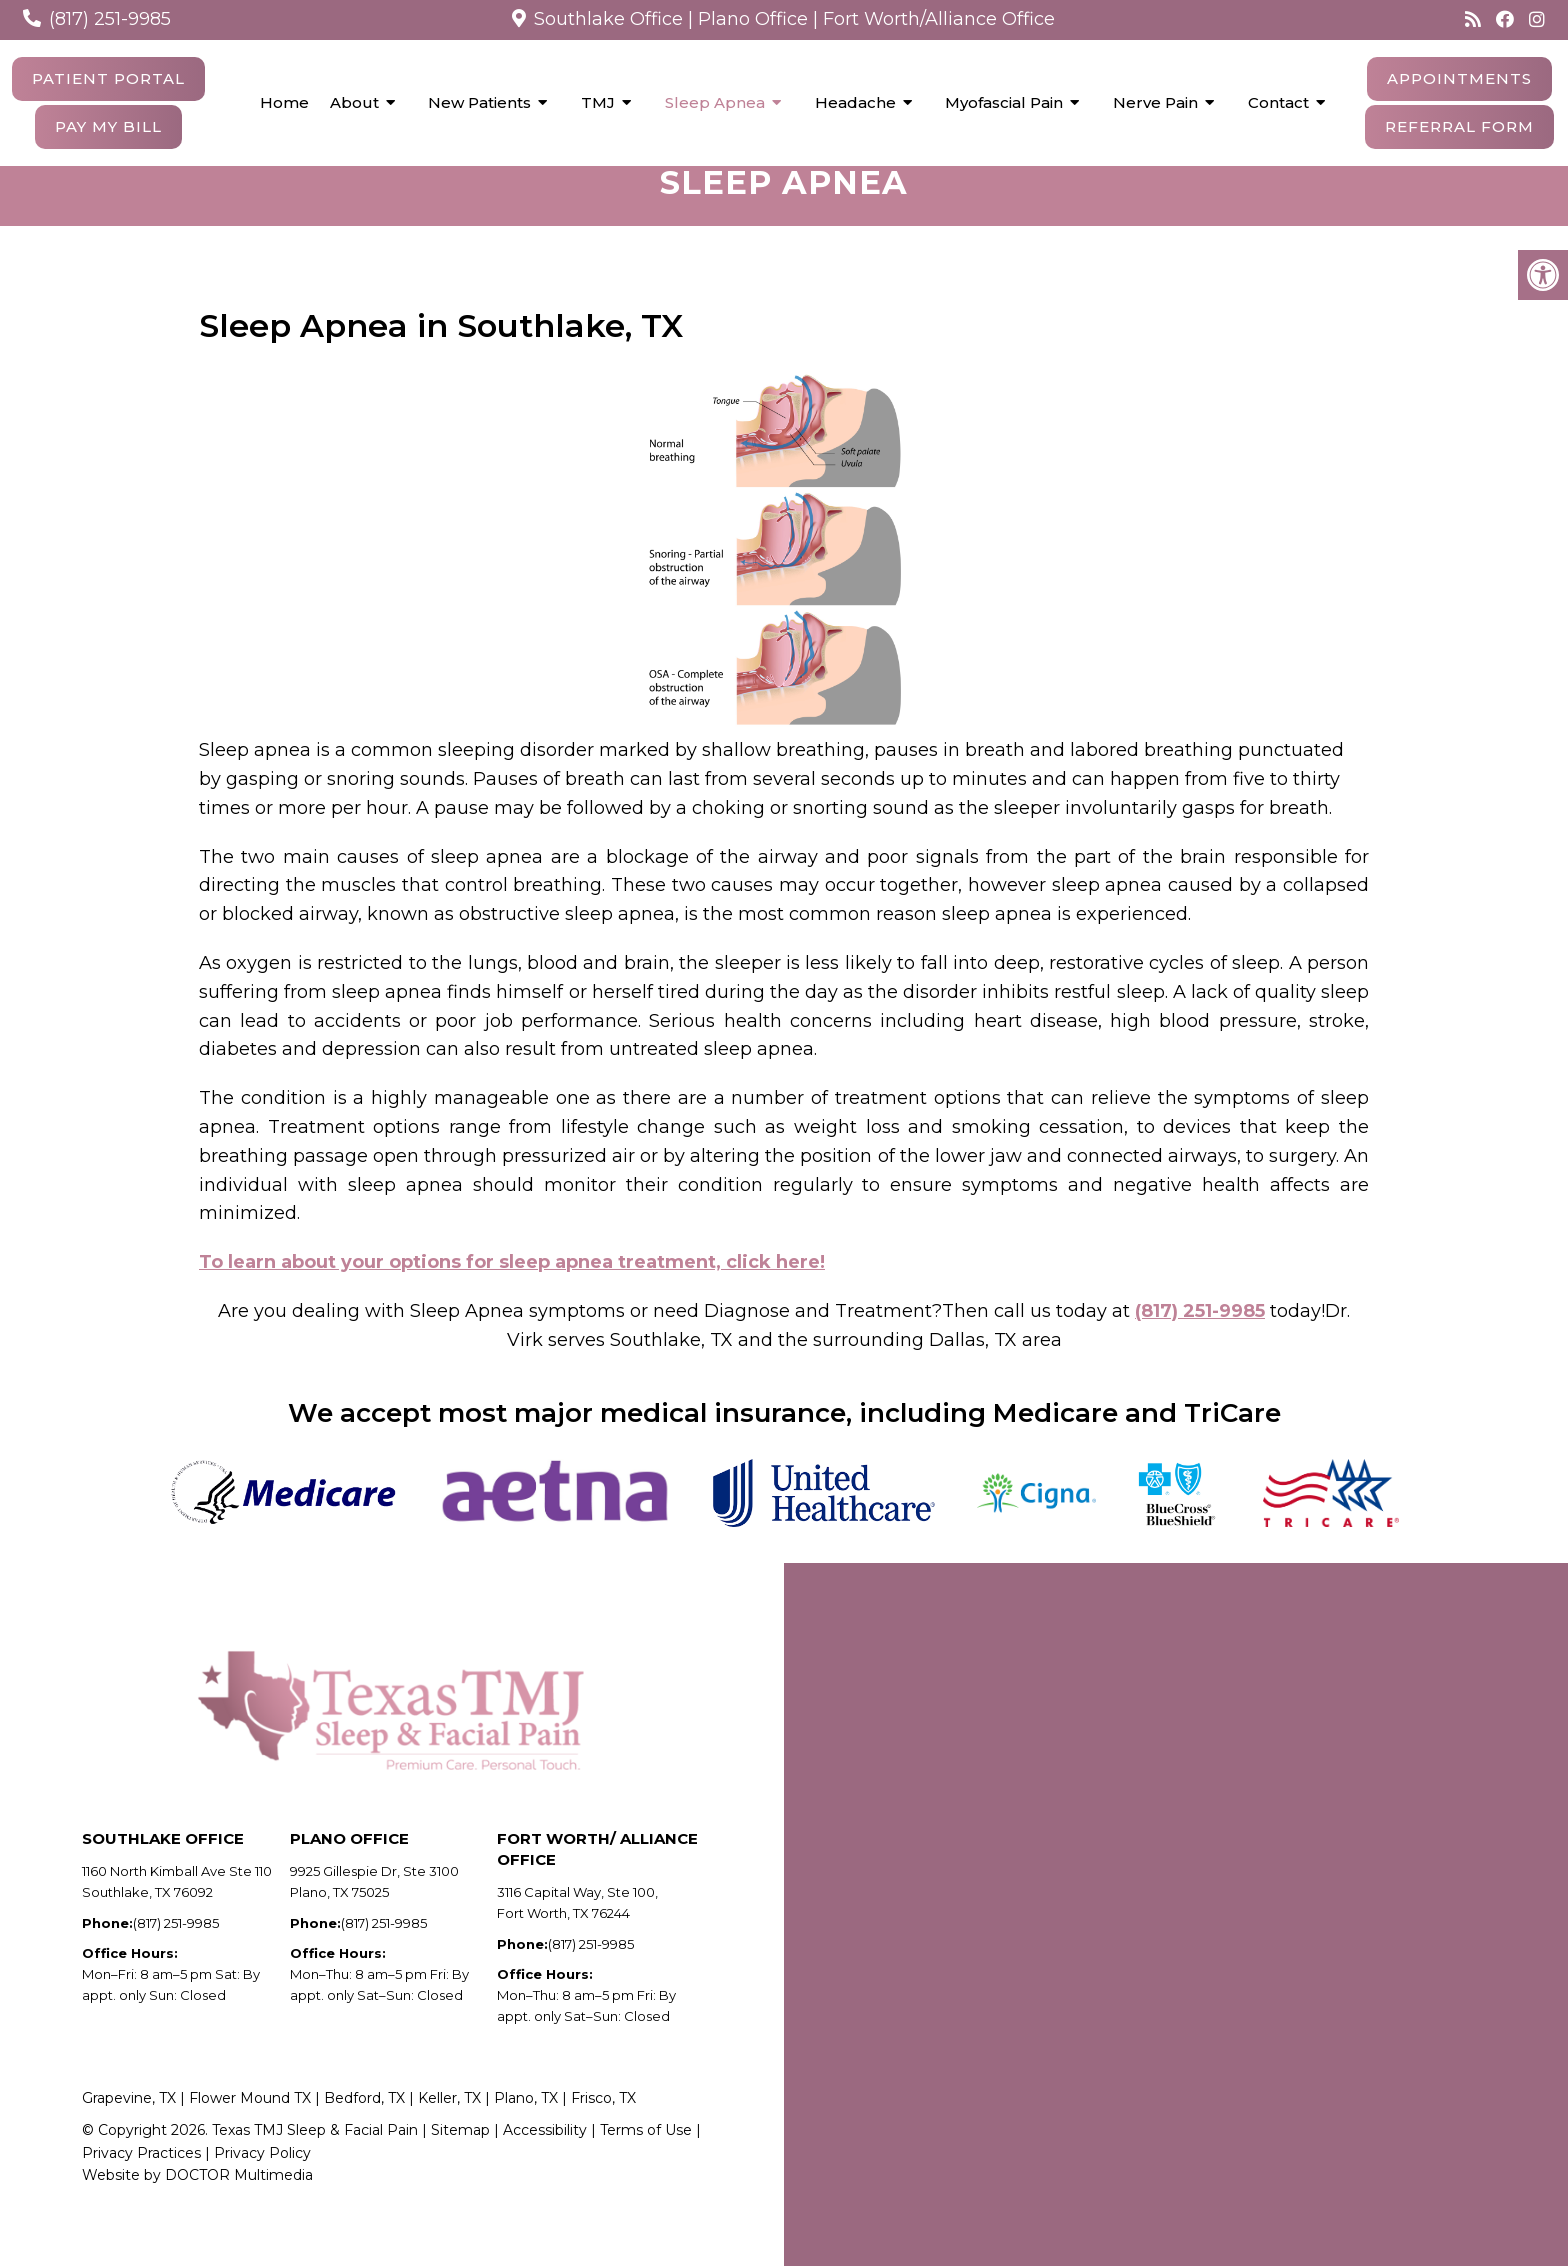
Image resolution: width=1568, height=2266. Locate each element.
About (354, 102)
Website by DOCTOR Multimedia (197, 2200)
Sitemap (460, 2155)
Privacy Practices (141, 2178)
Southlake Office (608, 19)
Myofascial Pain (1004, 102)
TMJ (598, 102)
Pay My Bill (108, 126)
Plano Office (753, 19)
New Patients (479, 102)
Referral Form (1459, 126)
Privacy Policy (262, 2178)
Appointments (1459, 78)
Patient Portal (108, 78)
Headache (855, 102)
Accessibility (547, 2155)
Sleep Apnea (715, 102)
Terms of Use (646, 2155)
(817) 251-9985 (110, 19)
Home (284, 102)
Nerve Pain (1155, 102)
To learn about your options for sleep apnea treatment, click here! (512, 1287)
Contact (1278, 102)
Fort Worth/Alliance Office (939, 19)
